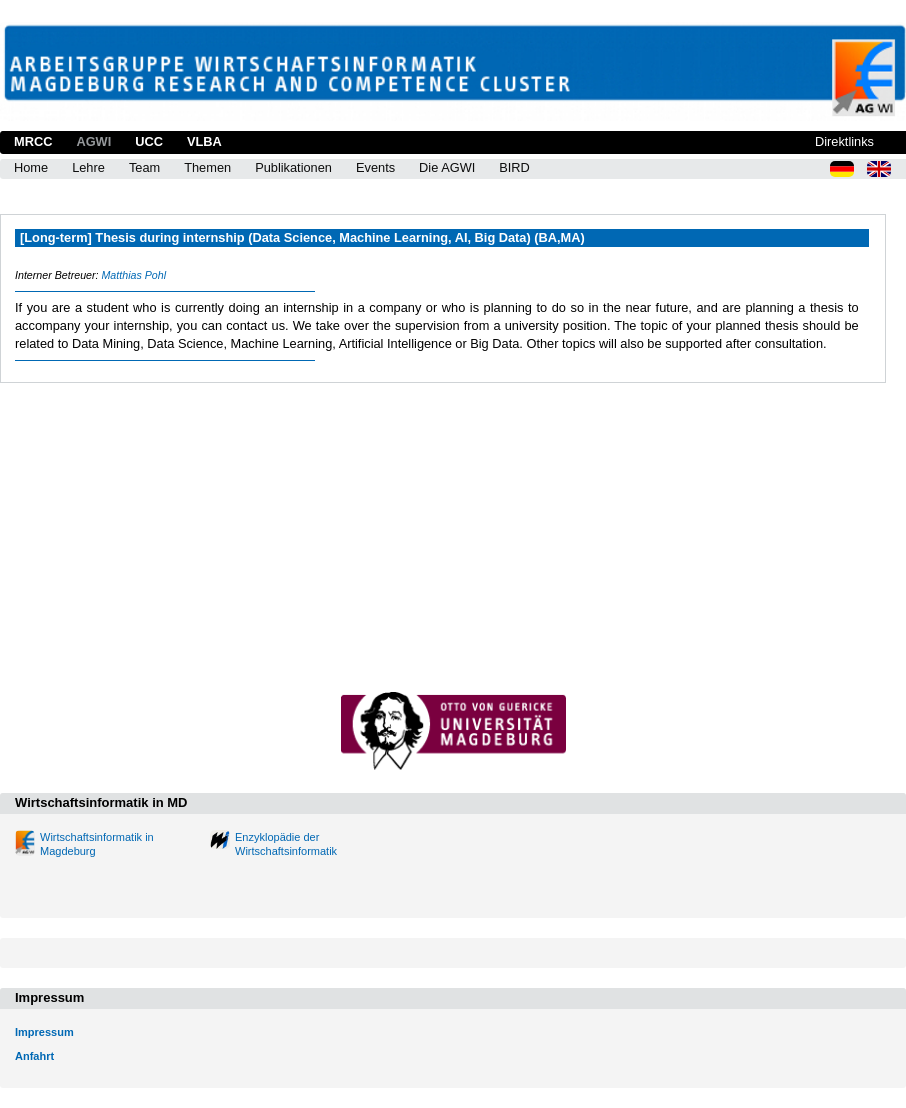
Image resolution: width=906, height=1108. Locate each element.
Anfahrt (34, 1056)
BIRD (514, 167)
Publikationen (293, 167)
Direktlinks (844, 141)
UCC (149, 141)
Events (375, 167)
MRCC (33, 141)
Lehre (88, 167)
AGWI (93, 141)
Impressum (44, 1032)
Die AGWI (447, 167)
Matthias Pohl (133, 275)
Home (31, 167)
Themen (207, 167)
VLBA (204, 141)
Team (144, 167)
